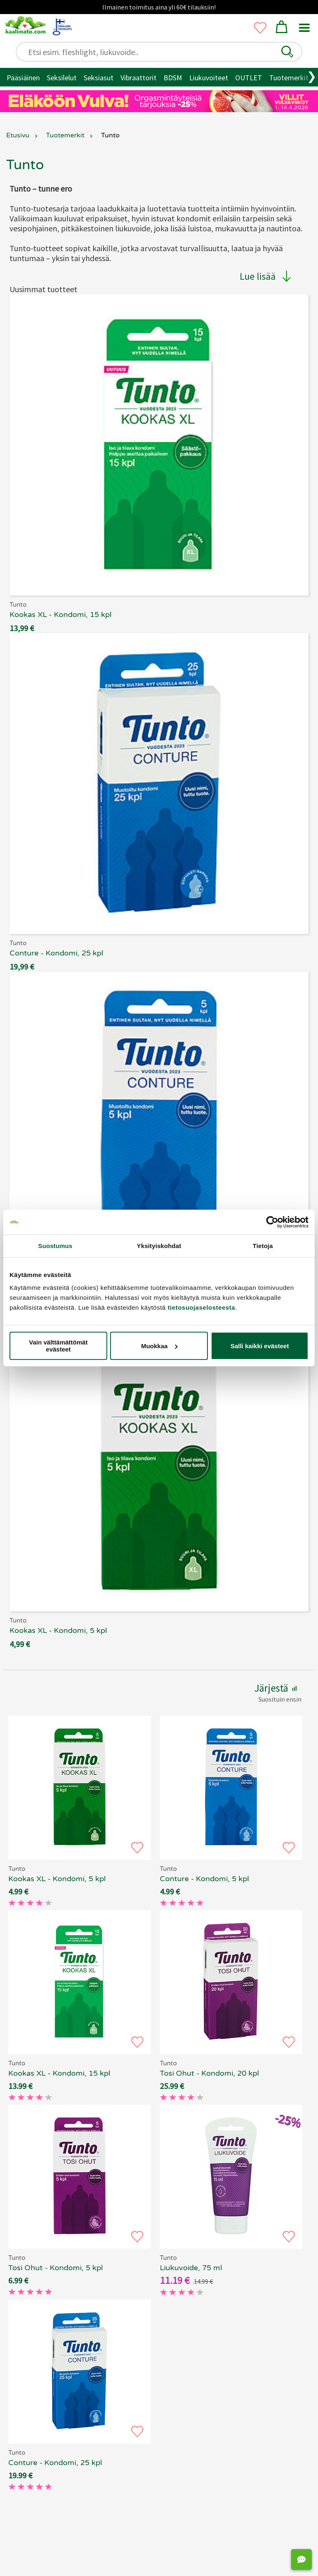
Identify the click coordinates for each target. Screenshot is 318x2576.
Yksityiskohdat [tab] (159, 1245)
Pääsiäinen (23, 77)
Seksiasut (98, 77)
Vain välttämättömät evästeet (58, 1346)
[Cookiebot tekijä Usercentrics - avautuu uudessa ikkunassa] (272, 1222)
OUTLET (248, 77)
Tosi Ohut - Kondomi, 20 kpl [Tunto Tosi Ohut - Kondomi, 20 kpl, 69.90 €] (209, 2073)
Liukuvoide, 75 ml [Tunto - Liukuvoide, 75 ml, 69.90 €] (191, 2267)
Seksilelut (62, 77)
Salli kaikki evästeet (260, 1345)
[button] (287, 51)
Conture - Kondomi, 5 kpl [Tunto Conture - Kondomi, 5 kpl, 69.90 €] (204, 1878)
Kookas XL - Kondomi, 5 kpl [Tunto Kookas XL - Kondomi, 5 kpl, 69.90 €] (57, 1878)
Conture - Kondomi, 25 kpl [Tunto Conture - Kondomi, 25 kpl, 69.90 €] (55, 2462)
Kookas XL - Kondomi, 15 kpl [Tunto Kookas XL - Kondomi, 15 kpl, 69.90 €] (59, 2073)
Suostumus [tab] (55, 1245)
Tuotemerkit (288, 77)
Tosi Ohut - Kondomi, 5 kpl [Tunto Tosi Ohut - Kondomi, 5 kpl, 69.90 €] (55, 2267)
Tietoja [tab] (263, 1245)
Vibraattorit (138, 77)
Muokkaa (159, 1345)
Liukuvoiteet (208, 77)
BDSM (173, 77)
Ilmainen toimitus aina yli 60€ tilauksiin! (159, 7)
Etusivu (17, 135)
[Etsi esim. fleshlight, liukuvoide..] (162, 52)
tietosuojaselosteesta (201, 1307)
